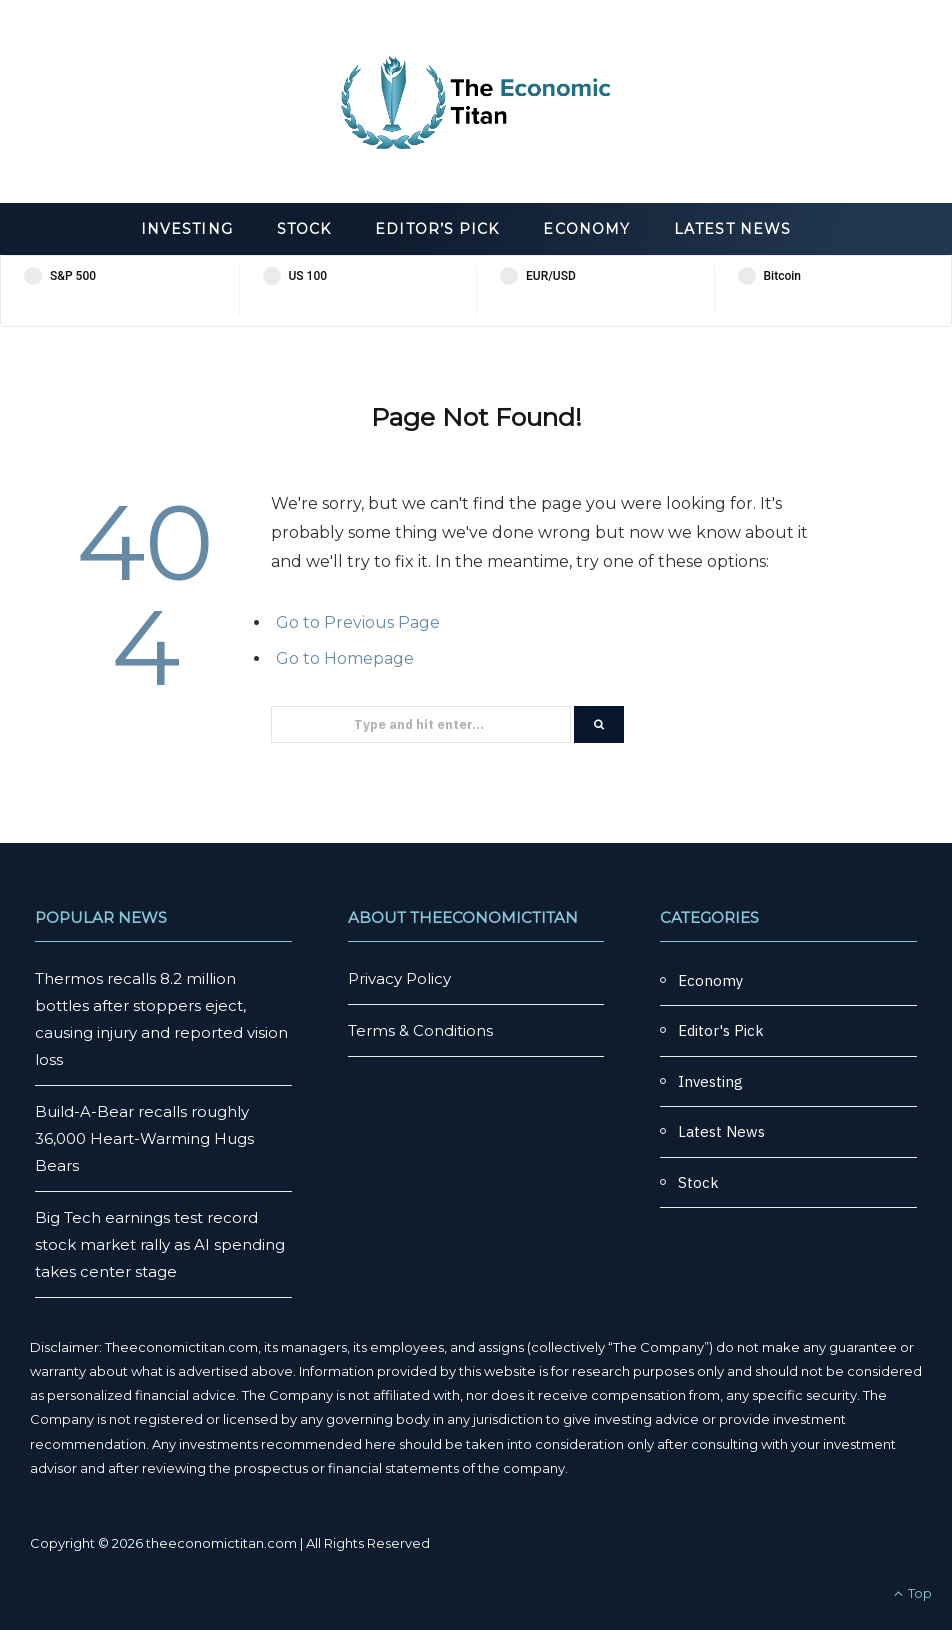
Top (913, 1593)
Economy (586, 229)
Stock (304, 229)
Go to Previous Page (358, 622)
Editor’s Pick (437, 229)
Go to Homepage (345, 658)
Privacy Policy (399, 978)
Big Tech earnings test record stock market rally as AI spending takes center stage (160, 1244)
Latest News (732, 229)
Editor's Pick (721, 1030)
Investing (187, 229)
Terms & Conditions (420, 1030)
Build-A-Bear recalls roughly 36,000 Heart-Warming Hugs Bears (144, 1138)
